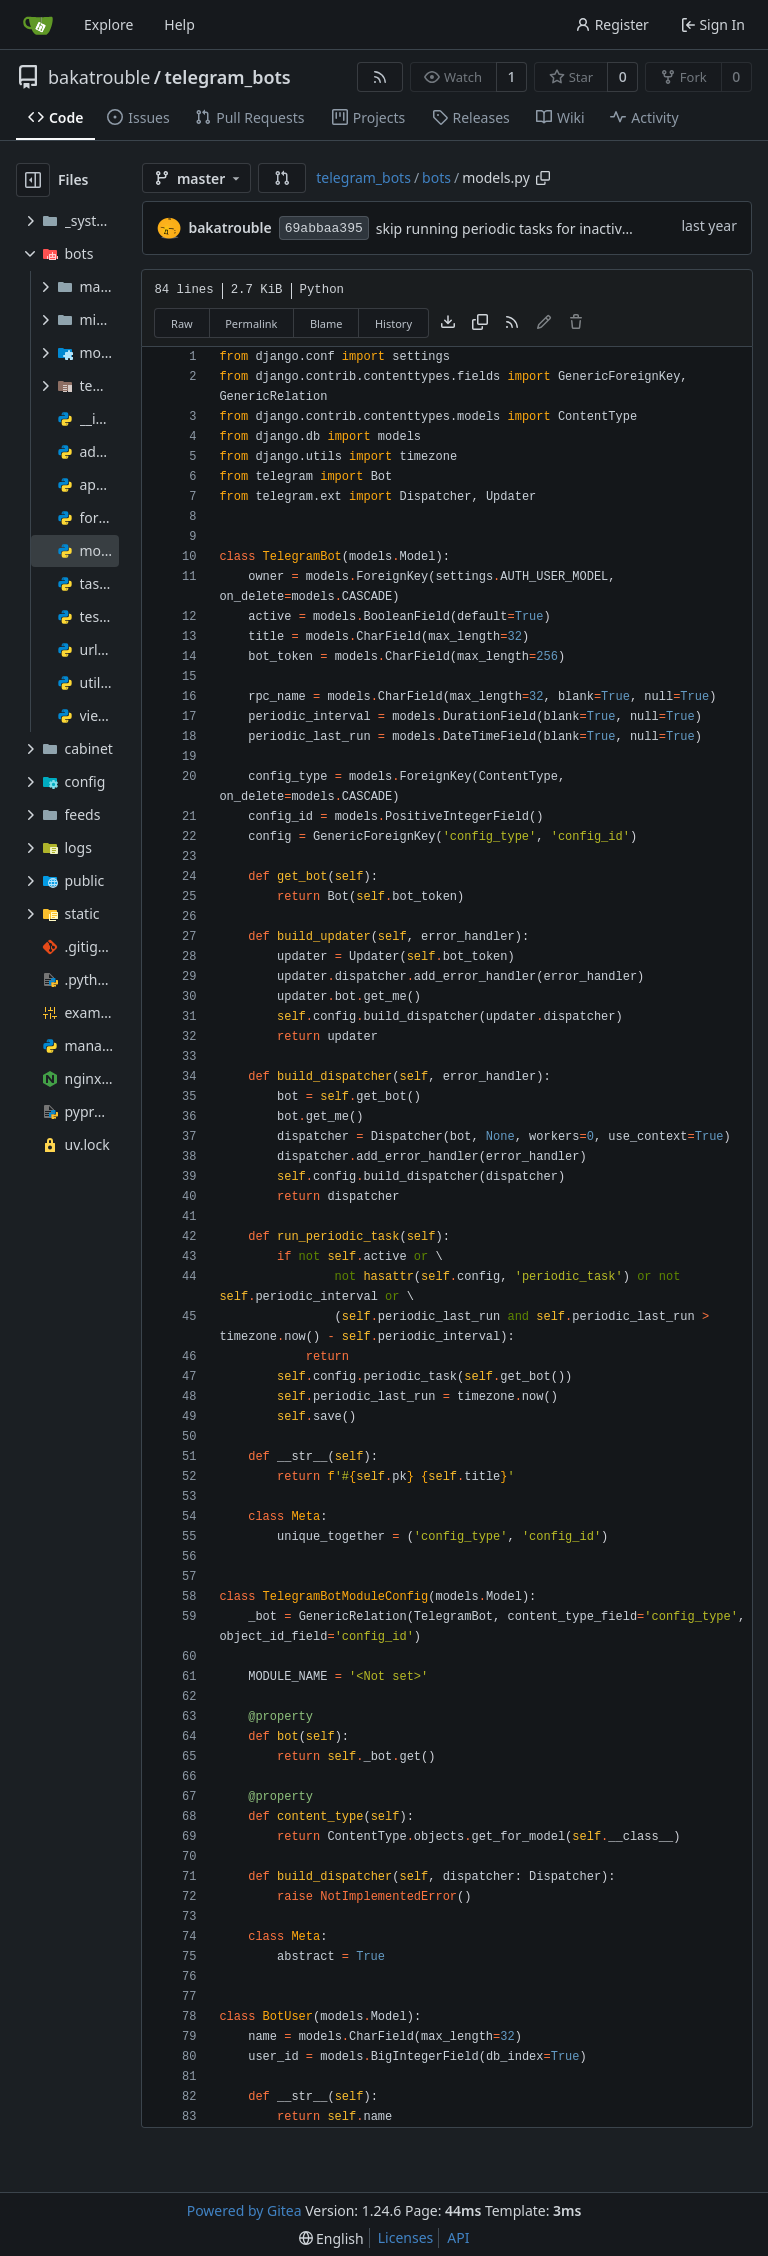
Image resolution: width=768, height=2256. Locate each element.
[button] (282, 178)
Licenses (406, 2237)
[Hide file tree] (33, 180)
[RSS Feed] (380, 77)
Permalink (251, 323)
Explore (108, 24)
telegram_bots (228, 77)
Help (179, 24)
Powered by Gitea (244, 2210)
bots (436, 177)
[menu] (331, 2238)
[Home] (38, 25)
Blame (326, 323)
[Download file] (448, 323)
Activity (644, 117)
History (393, 323)
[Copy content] (480, 323)
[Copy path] (543, 178)
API (458, 2237)
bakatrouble (99, 77)
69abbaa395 (324, 228)
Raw (182, 323)
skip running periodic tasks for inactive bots (519, 228)
